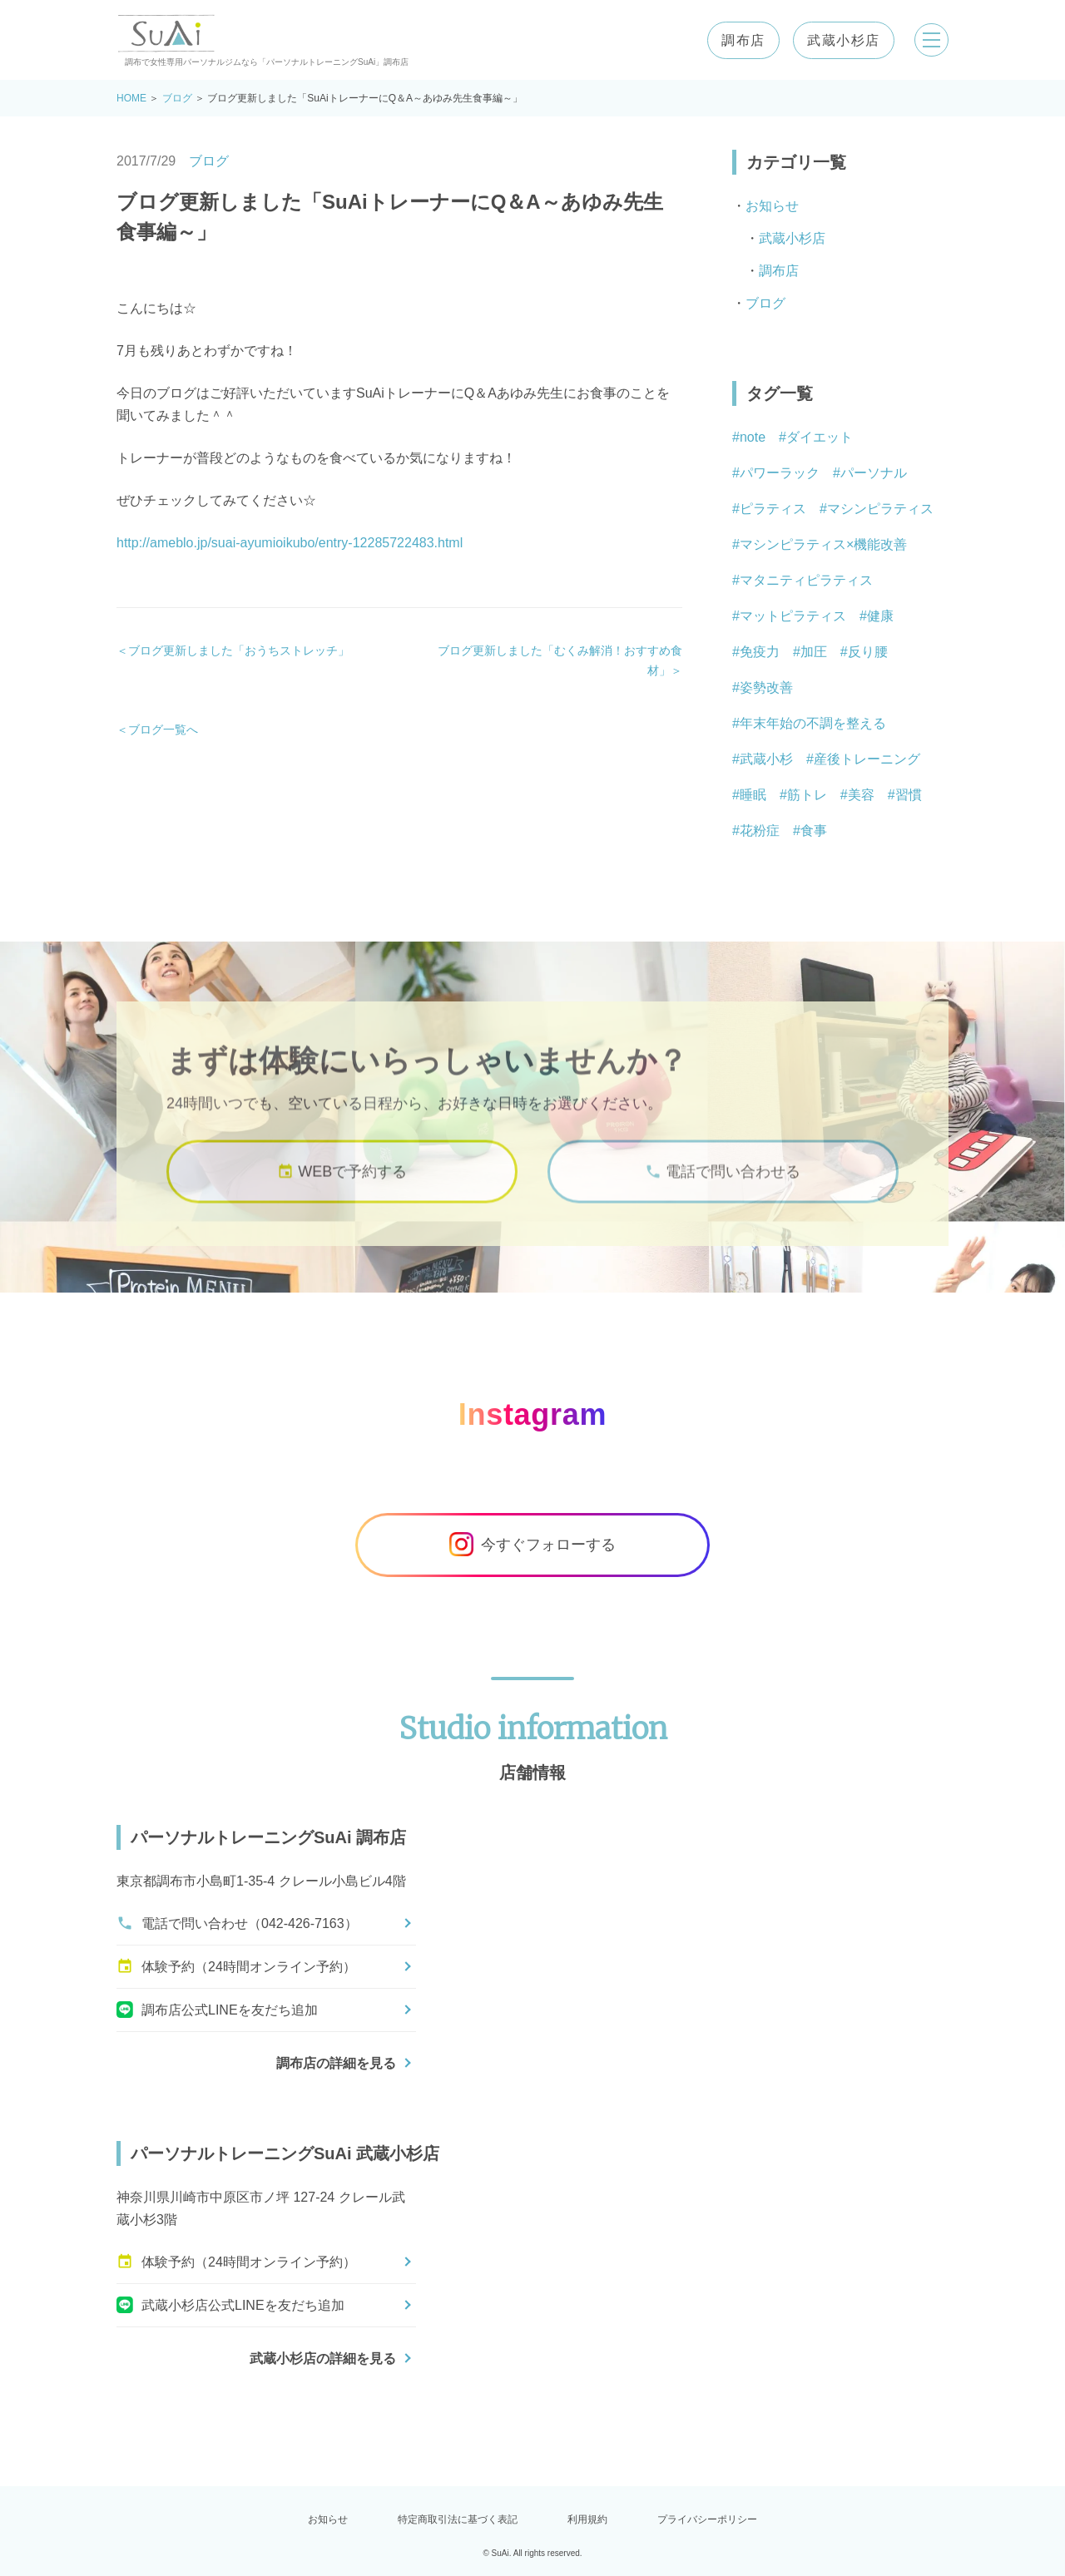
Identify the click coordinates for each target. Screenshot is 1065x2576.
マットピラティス (793, 616)
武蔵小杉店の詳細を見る (323, 2358)
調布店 (738, 40)
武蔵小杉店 (837, 40)
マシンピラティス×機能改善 (823, 544)
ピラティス (773, 509)
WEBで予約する (342, 1183)
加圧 (813, 652)
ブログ (177, 98)
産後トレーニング (867, 759)
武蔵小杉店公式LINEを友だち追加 (230, 2305)
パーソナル (873, 473)
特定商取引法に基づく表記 (458, 2519)
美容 (861, 795)
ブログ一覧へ (163, 729)
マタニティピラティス (806, 580)
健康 (880, 616)
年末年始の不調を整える (813, 723)
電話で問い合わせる (722, 1183)
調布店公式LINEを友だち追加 (217, 2009)
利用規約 (587, 2519)
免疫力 (760, 652)
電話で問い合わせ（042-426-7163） (237, 1923)
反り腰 (868, 652)
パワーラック (780, 473)
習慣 (908, 795)
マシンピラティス (880, 509)
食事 (813, 830)
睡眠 (753, 795)
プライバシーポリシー (707, 2519)
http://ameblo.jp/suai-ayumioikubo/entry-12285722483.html (289, 543)
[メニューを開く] (929, 40)
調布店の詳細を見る (336, 2063)
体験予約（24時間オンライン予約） (236, 1966)
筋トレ (807, 795)
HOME (131, 98)
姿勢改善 (766, 687)
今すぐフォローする (532, 1544)
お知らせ (772, 206)
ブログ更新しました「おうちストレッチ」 (238, 650)
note (752, 437)
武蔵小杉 (766, 759)
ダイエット (819, 437)
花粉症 (760, 830)
